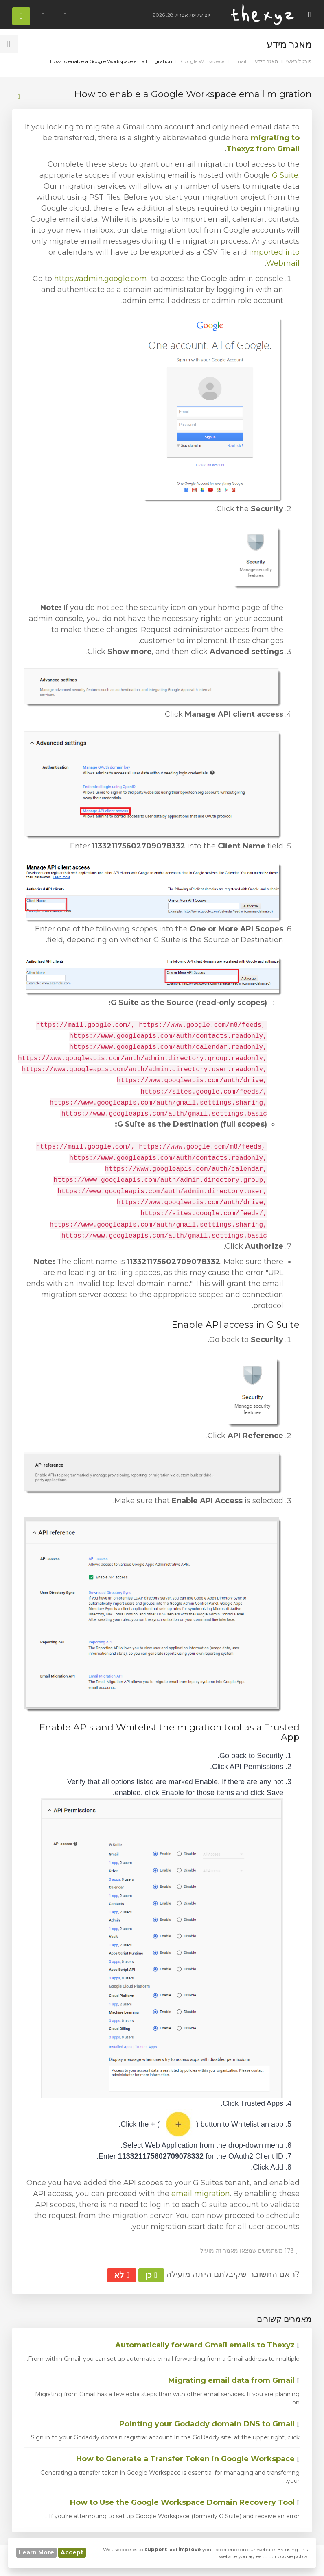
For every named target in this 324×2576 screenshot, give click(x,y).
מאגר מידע (266, 61)
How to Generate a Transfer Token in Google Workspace (188, 2458)
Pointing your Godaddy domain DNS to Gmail (209, 2423)
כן (151, 2275)
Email (239, 61)
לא (121, 2275)
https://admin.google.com (100, 278)
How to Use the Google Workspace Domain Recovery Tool (185, 2502)
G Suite (285, 175)
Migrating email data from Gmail (234, 2380)
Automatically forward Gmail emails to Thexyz (207, 2345)
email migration (200, 2193)
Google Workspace (202, 61)
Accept (72, 2552)
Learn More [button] (36, 2552)
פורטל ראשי (299, 61)
